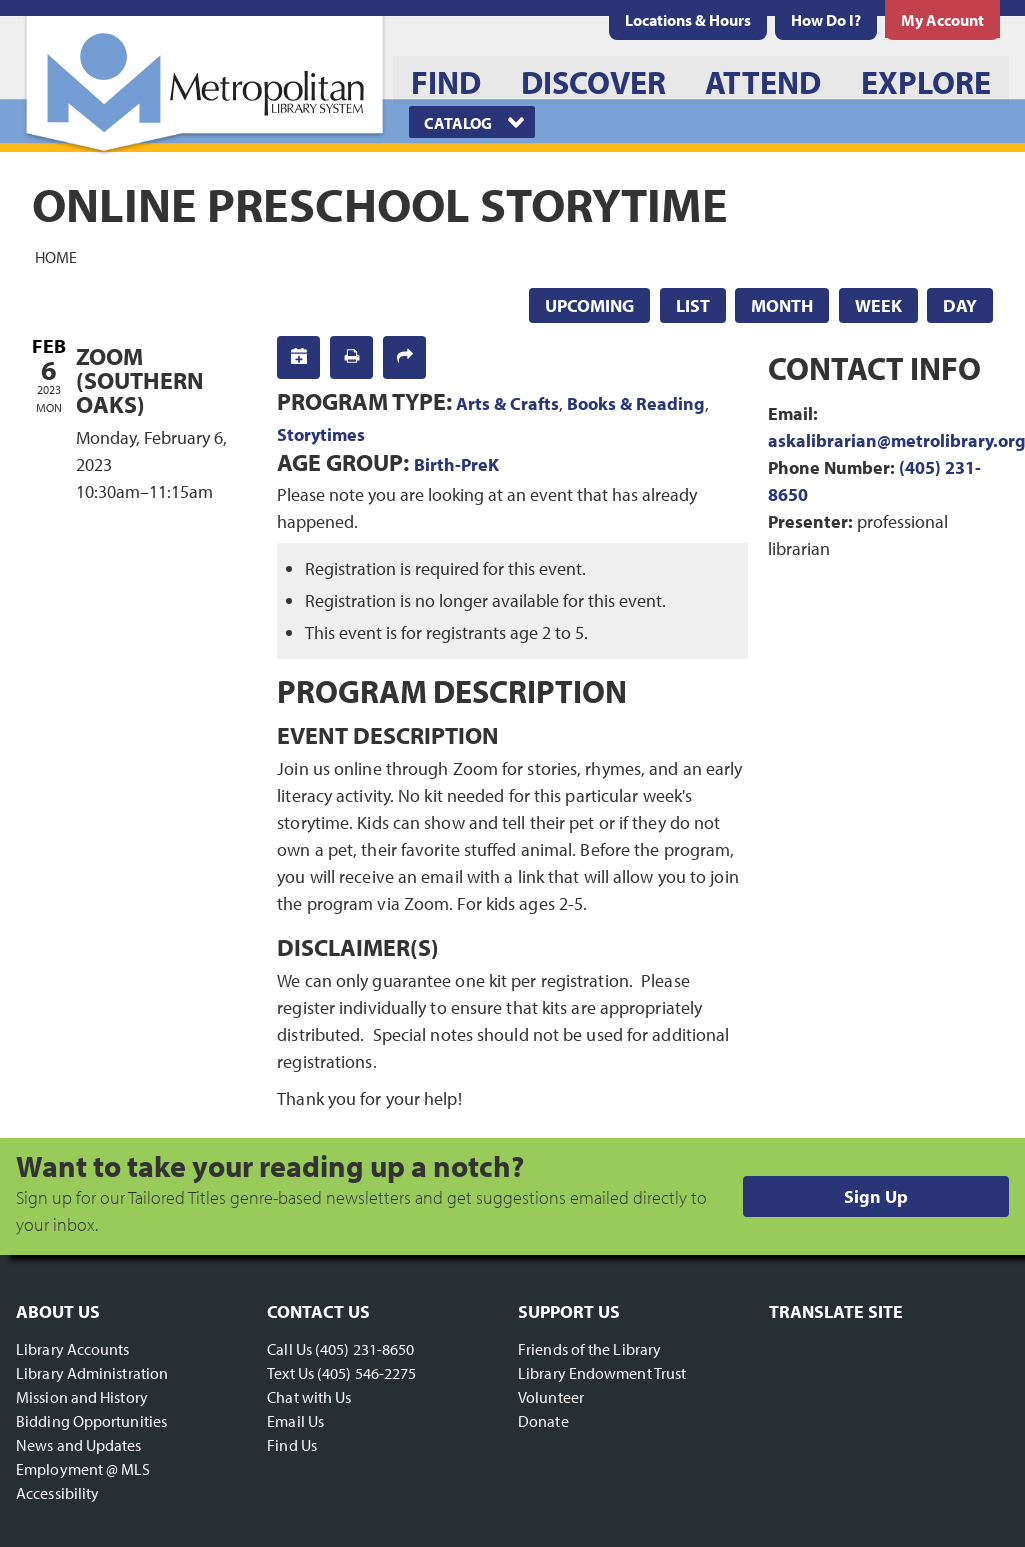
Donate (543, 1421)
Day (960, 305)
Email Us (295, 1421)
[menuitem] (688, 20)
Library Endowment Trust (602, 1373)
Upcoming (589, 305)
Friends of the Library (589, 1349)
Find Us (292, 1445)
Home (56, 256)
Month (782, 305)
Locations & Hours (688, 20)
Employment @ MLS (83, 1469)
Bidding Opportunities (91, 1421)
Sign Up (876, 1196)
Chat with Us (309, 1397)
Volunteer (551, 1397)
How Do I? (826, 20)
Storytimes (321, 434)
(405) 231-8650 (364, 1349)
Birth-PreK (456, 464)
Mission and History (82, 1397)
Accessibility (57, 1493)
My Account (942, 20)
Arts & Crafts (507, 403)
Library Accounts (73, 1349)
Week (878, 305)
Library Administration (92, 1373)
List (693, 305)
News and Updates (79, 1445)
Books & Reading (636, 403)
